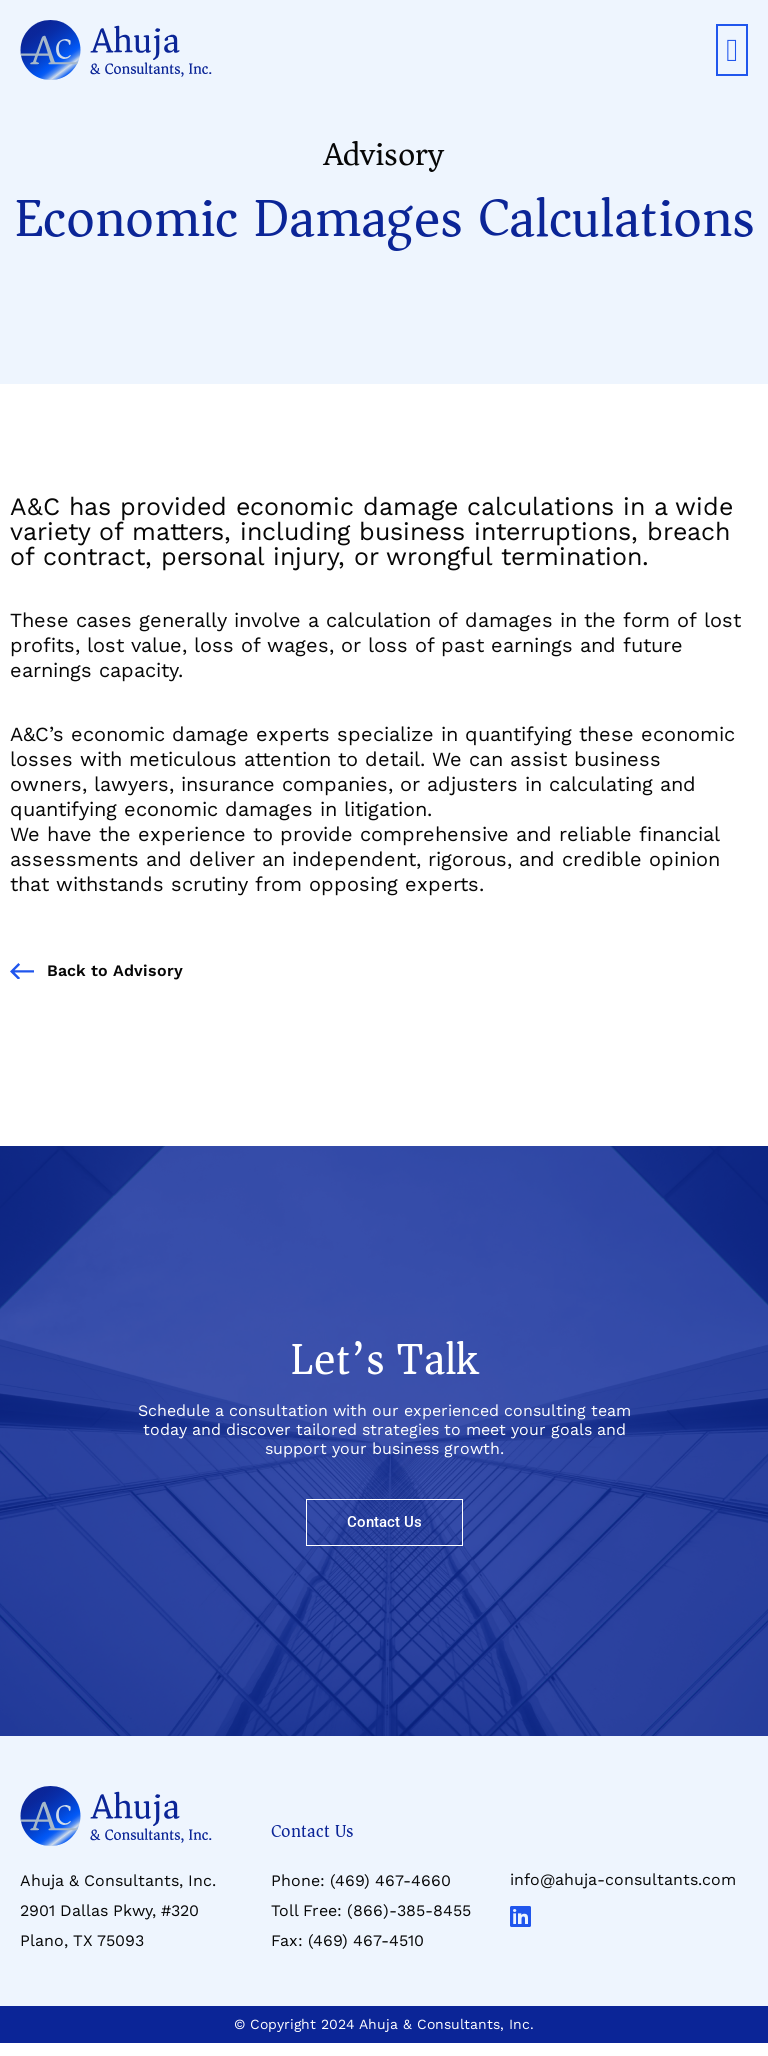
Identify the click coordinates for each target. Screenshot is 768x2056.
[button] (732, 50)
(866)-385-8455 (409, 1910)
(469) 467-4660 (390, 1880)
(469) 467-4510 (366, 1940)
